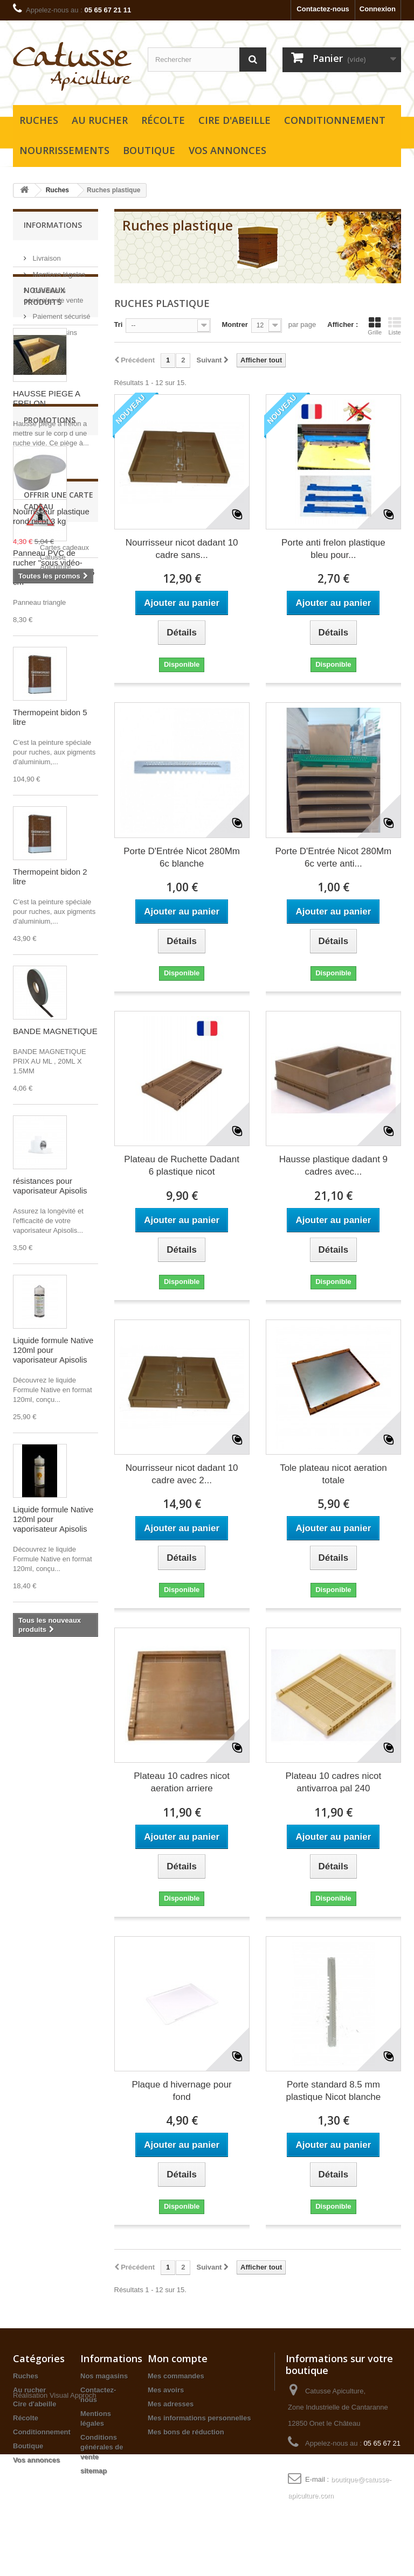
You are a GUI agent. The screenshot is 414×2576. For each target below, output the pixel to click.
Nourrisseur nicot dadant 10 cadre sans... (182, 548)
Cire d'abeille (234, 120)
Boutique (149, 150)
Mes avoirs (166, 2390)
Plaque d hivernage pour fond (182, 2090)
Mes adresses (171, 2404)
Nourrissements (64, 150)
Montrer (234, 324)
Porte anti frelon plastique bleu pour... (333, 548)
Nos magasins (54, 328)
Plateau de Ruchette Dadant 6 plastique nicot (181, 1165)
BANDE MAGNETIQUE (55, 1109)
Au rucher (100, 120)
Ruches (38, 120)
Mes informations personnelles (199, 2418)
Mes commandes (176, 2376)
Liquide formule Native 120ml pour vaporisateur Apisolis (53, 1428)
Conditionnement (334, 120)
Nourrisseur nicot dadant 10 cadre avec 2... (182, 1474)
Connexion (378, 9)
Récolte (163, 120)
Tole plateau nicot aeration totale (333, 1474)
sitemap (93, 2471)
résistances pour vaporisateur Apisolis (50, 1264)
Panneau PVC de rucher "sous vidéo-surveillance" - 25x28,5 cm (53, 646)
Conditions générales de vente (101, 2447)
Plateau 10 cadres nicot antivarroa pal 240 (334, 1782)
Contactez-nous (322, 9)
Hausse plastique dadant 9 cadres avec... (333, 1165)
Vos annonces (227, 150)
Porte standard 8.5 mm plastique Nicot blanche (333, 2090)
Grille (375, 326)
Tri (118, 324)
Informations (53, 225)
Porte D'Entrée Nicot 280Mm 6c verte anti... (333, 857)
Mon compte (178, 2358)
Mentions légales (58, 270)
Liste (394, 326)
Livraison (46, 254)
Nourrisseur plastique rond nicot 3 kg (51, 1843)
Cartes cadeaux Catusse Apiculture (64, 2013)
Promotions (49, 1747)
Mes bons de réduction (186, 2432)
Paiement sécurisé (61, 312)
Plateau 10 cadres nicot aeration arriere (182, 1782)
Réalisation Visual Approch (54, 2517)
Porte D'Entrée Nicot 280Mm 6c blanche (181, 857)
